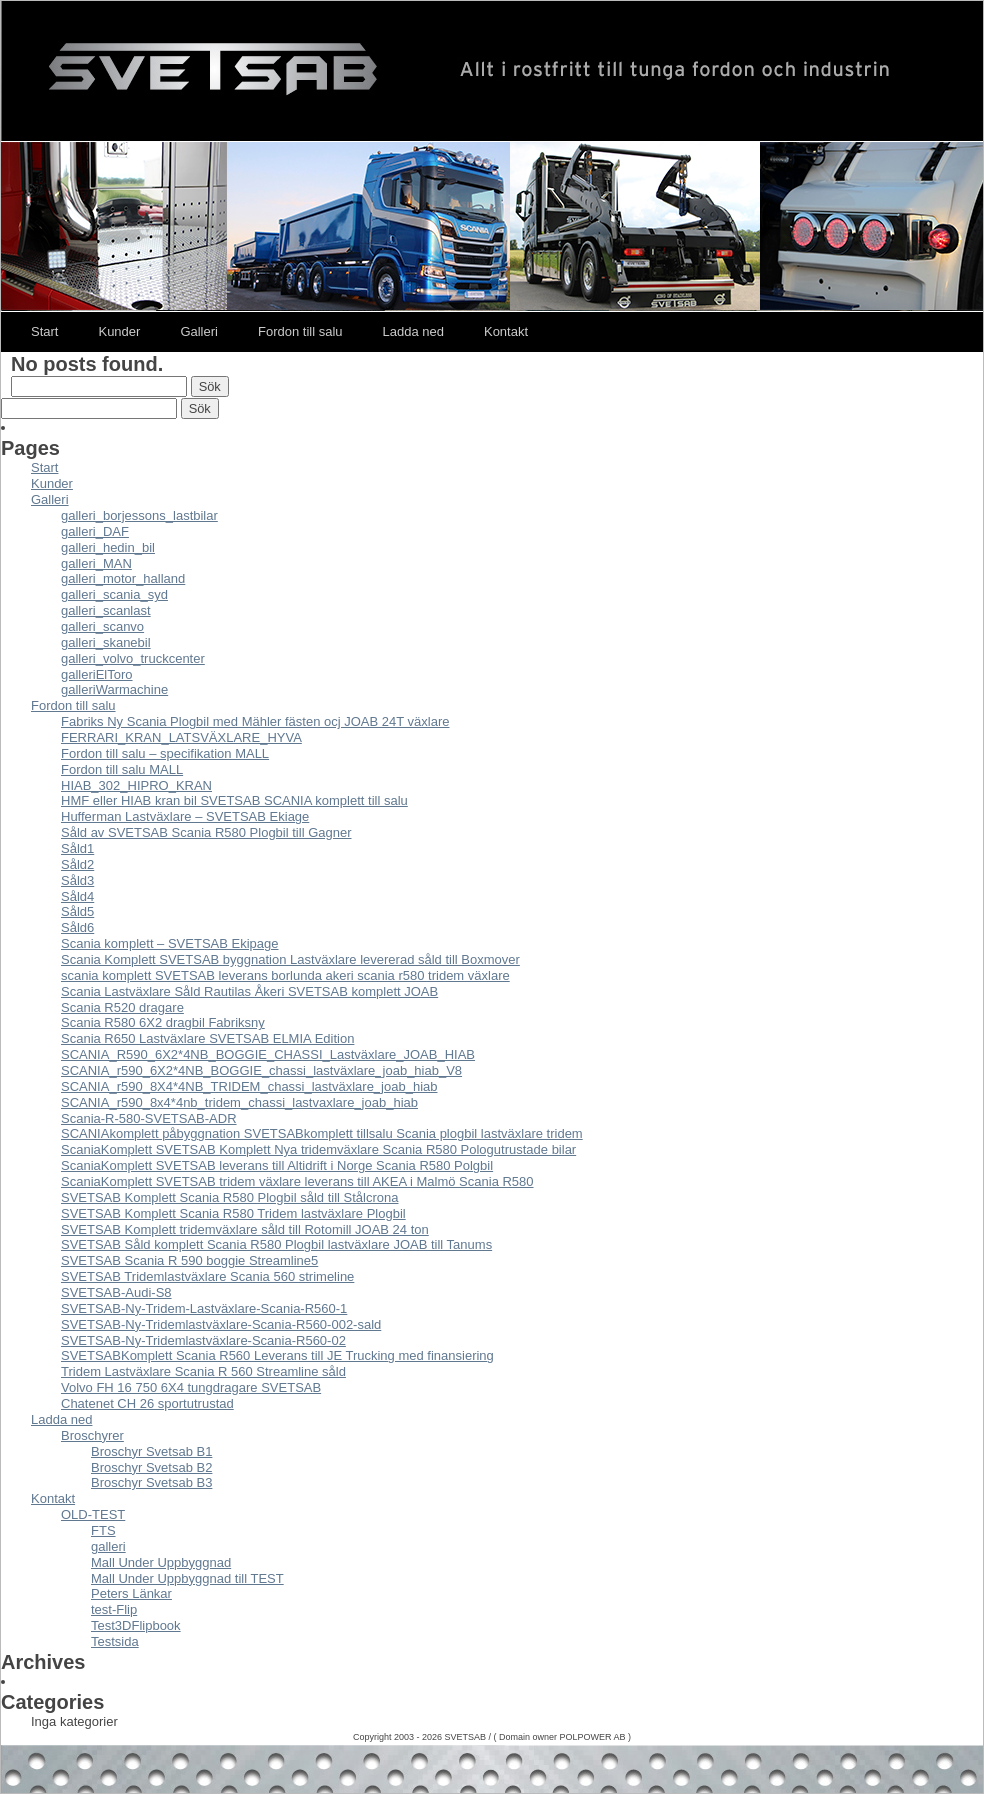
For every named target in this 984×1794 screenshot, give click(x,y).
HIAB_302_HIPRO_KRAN (136, 785)
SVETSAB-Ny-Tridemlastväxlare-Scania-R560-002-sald (221, 1324)
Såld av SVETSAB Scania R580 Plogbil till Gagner (206, 832)
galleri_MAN (96, 563)
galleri (108, 1546)
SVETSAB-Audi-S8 (116, 1292)
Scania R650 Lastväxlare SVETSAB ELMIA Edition (207, 1038)
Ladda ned (413, 331)
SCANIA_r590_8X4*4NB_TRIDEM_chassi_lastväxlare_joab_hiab (249, 1086)
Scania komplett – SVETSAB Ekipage (170, 943)
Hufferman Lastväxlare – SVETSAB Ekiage (185, 816)
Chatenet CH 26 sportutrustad (147, 1403)
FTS (103, 1530)
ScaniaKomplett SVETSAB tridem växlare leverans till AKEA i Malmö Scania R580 (297, 1181)
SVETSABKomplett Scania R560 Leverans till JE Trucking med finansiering (277, 1355)
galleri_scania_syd (114, 594)
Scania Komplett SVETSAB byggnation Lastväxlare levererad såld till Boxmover (290, 959)
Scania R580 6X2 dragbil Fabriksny (163, 1022)
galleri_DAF (95, 531)
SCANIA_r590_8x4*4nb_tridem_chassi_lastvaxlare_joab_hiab (239, 1102)
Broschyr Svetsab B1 (151, 1451)
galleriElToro (97, 674)
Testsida (115, 1641)
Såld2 (77, 864)
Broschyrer (92, 1435)
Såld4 (77, 896)
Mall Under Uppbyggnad (161, 1562)
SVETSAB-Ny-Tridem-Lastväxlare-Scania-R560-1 (204, 1308)
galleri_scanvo (102, 626)
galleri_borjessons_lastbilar (139, 515)
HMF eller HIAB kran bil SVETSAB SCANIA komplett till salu (234, 800)
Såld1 (77, 848)
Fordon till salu (300, 331)
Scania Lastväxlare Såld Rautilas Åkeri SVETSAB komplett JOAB (249, 991)
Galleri (199, 331)
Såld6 (77, 927)
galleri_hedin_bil (108, 547)
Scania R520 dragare (122, 1007)
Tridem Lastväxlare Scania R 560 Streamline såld (203, 1371)
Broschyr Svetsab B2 (151, 1467)
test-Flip (114, 1609)
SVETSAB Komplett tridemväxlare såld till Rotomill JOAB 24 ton (245, 1229)
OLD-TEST (93, 1514)
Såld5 (77, 911)
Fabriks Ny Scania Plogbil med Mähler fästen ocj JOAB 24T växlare (255, 721)
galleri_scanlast (106, 610)
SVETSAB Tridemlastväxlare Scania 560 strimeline (207, 1276)
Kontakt (506, 331)
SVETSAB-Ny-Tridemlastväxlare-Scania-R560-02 (203, 1340)
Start (44, 331)
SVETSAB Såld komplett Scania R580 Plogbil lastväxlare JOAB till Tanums (276, 1244)
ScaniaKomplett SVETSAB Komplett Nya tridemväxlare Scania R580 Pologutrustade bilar (318, 1149)
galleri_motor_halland (123, 578)
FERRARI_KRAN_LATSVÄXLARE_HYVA (181, 737)
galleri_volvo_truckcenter (133, 658)
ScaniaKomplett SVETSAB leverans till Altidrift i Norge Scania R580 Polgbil (277, 1165)
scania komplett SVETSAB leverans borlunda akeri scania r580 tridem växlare (285, 975)
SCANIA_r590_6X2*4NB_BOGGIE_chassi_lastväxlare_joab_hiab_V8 (261, 1070)
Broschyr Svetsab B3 (151, 1482)
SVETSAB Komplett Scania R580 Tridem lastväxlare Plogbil (233, 1213)
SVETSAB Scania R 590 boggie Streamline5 (189, 1260)
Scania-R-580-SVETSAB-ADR (149, 1118)
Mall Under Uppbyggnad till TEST (187, 1578)
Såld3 (77, 880)
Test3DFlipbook (136, 1625)
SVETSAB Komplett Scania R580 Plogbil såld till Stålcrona (229, 1197)
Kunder (119, 331)
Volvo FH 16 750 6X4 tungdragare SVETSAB (191, 1387)
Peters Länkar (131, 1593)
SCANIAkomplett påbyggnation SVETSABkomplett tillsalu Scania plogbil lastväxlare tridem (322, 1133)
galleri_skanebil (106, 642)
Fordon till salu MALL (122, 769)
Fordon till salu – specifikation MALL (165, 753)
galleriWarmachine (114, 689)
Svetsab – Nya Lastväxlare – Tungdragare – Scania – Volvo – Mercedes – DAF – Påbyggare (492, 71)
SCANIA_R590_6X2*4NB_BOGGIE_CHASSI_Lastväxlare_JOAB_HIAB (268, 1054)
